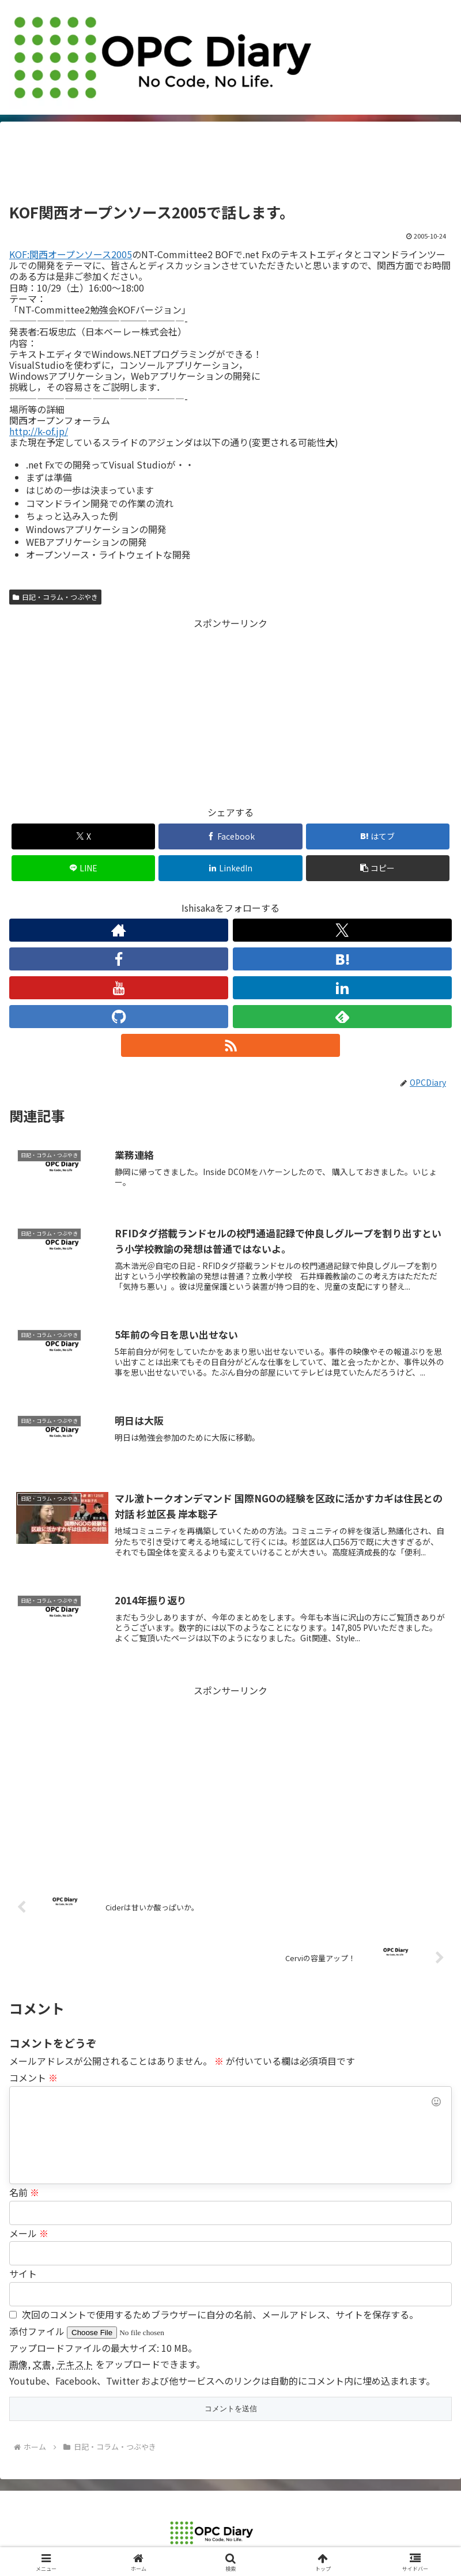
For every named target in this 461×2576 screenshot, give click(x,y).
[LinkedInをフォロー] (342, 987)
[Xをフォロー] (342, 930)
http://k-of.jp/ (38, 431)
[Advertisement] (230, 166)
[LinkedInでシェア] (230, 868)
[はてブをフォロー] (342, 958)
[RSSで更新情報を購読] (230, 1045)
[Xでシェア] (84, 836)
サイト (23, 2273)
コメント (33, 2077)
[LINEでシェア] (84, 868)
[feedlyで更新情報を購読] (342, 1016)
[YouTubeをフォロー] (118, 987)
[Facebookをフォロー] (118, 958)
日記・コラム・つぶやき (55, 597)
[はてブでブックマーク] (378, 836)
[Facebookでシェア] (230, 836)
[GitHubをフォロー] (118, 1016)
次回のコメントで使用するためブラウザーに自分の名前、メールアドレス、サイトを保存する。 (220, 2314)
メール (28, 2233)
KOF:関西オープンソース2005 (70, 254)
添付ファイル (38, 2331)
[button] (378, 868)
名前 (24, 2192)
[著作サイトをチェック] (118, 930)
